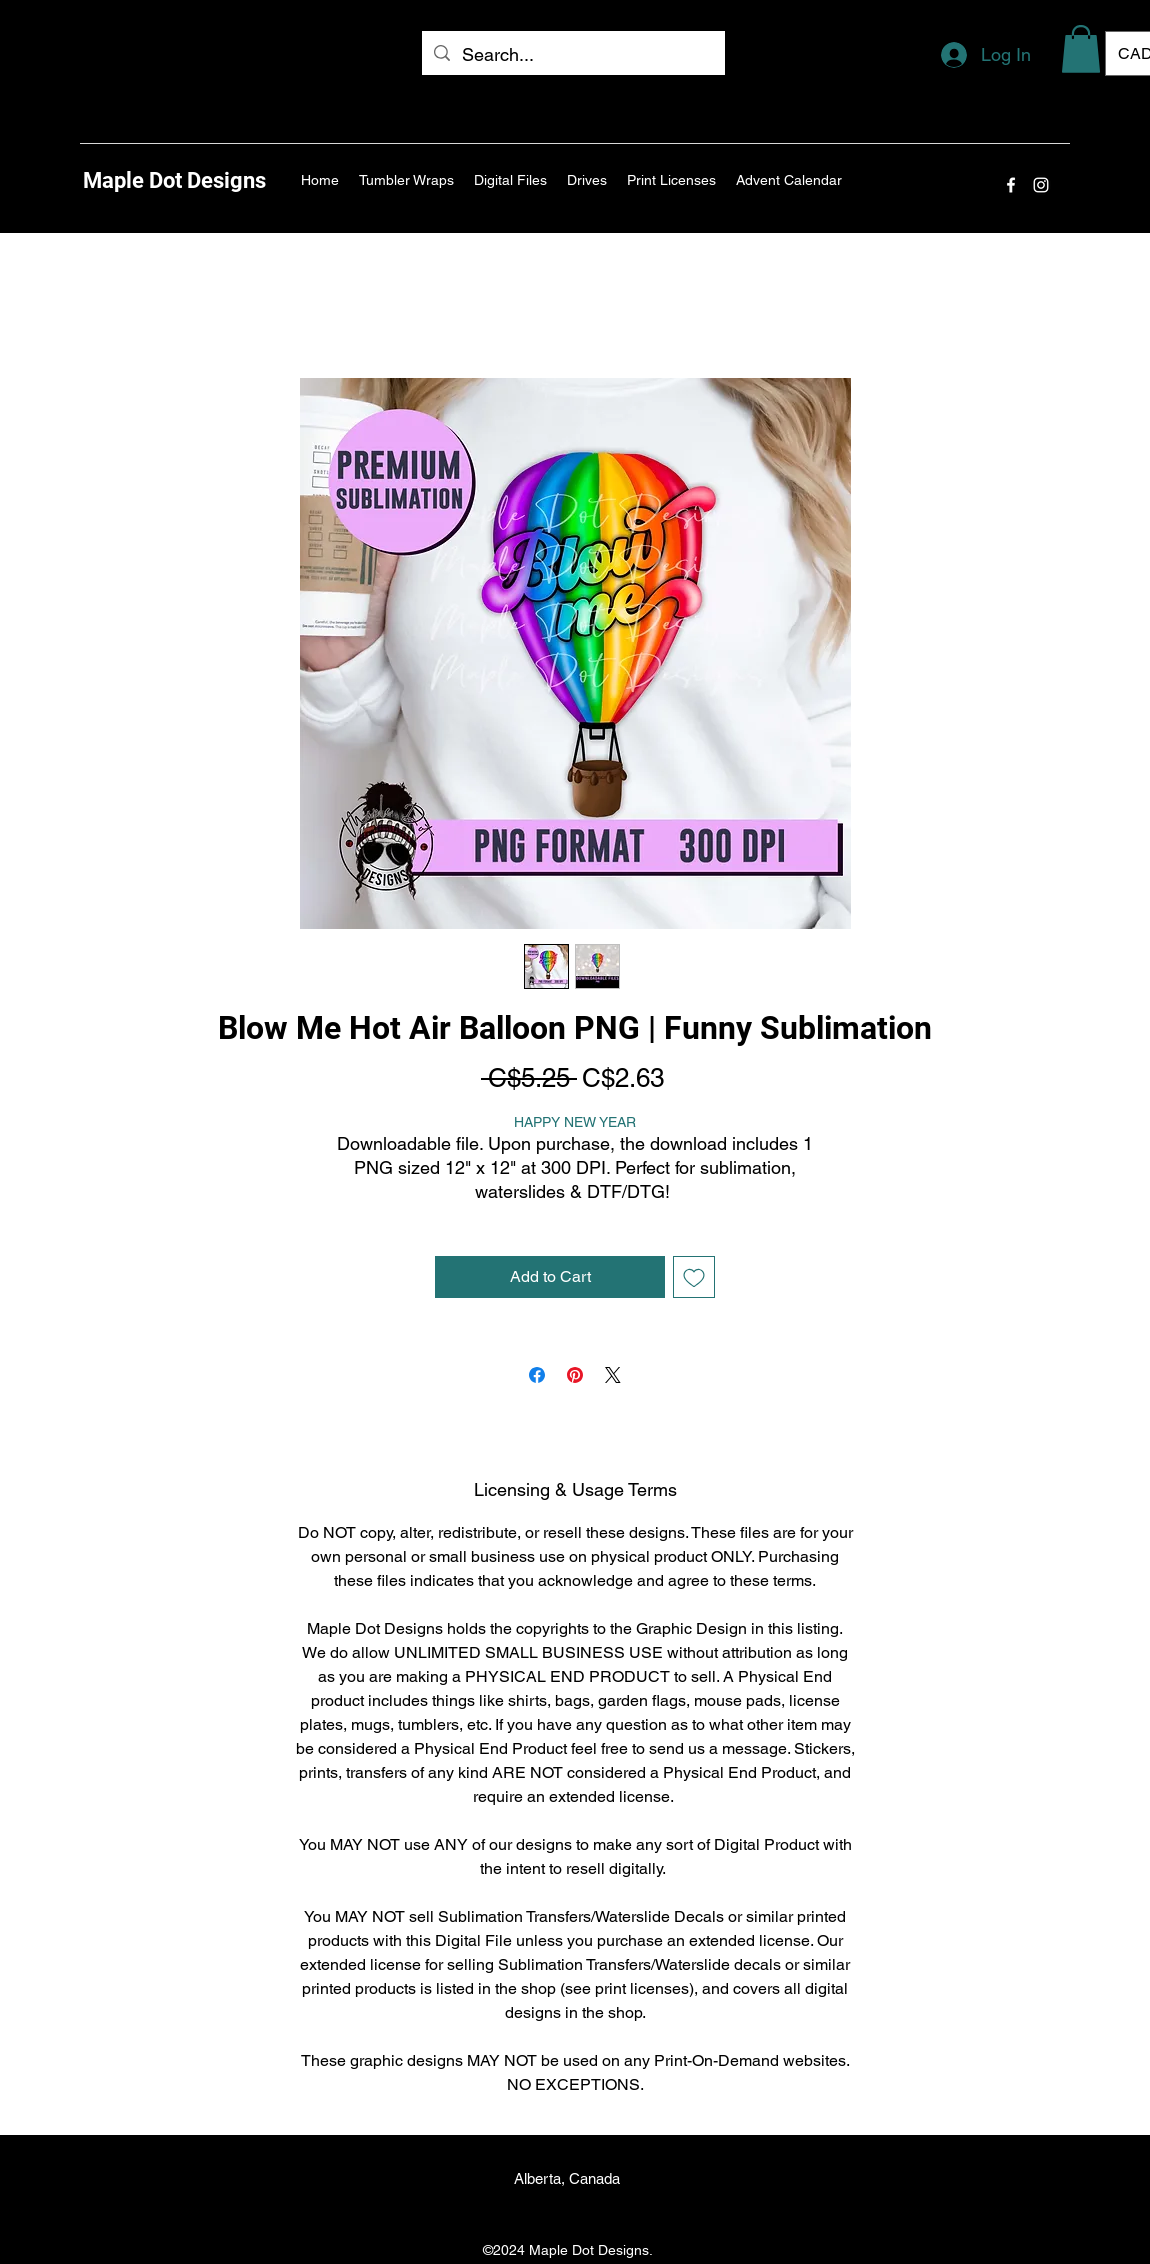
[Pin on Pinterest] (575, 1375)
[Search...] (572, 55)
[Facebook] (1011, 185)
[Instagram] (1041, 185)
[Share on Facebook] (537, 1375)
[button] (1081, 49)
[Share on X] (613, 1375)
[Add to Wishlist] (694, 1277)
